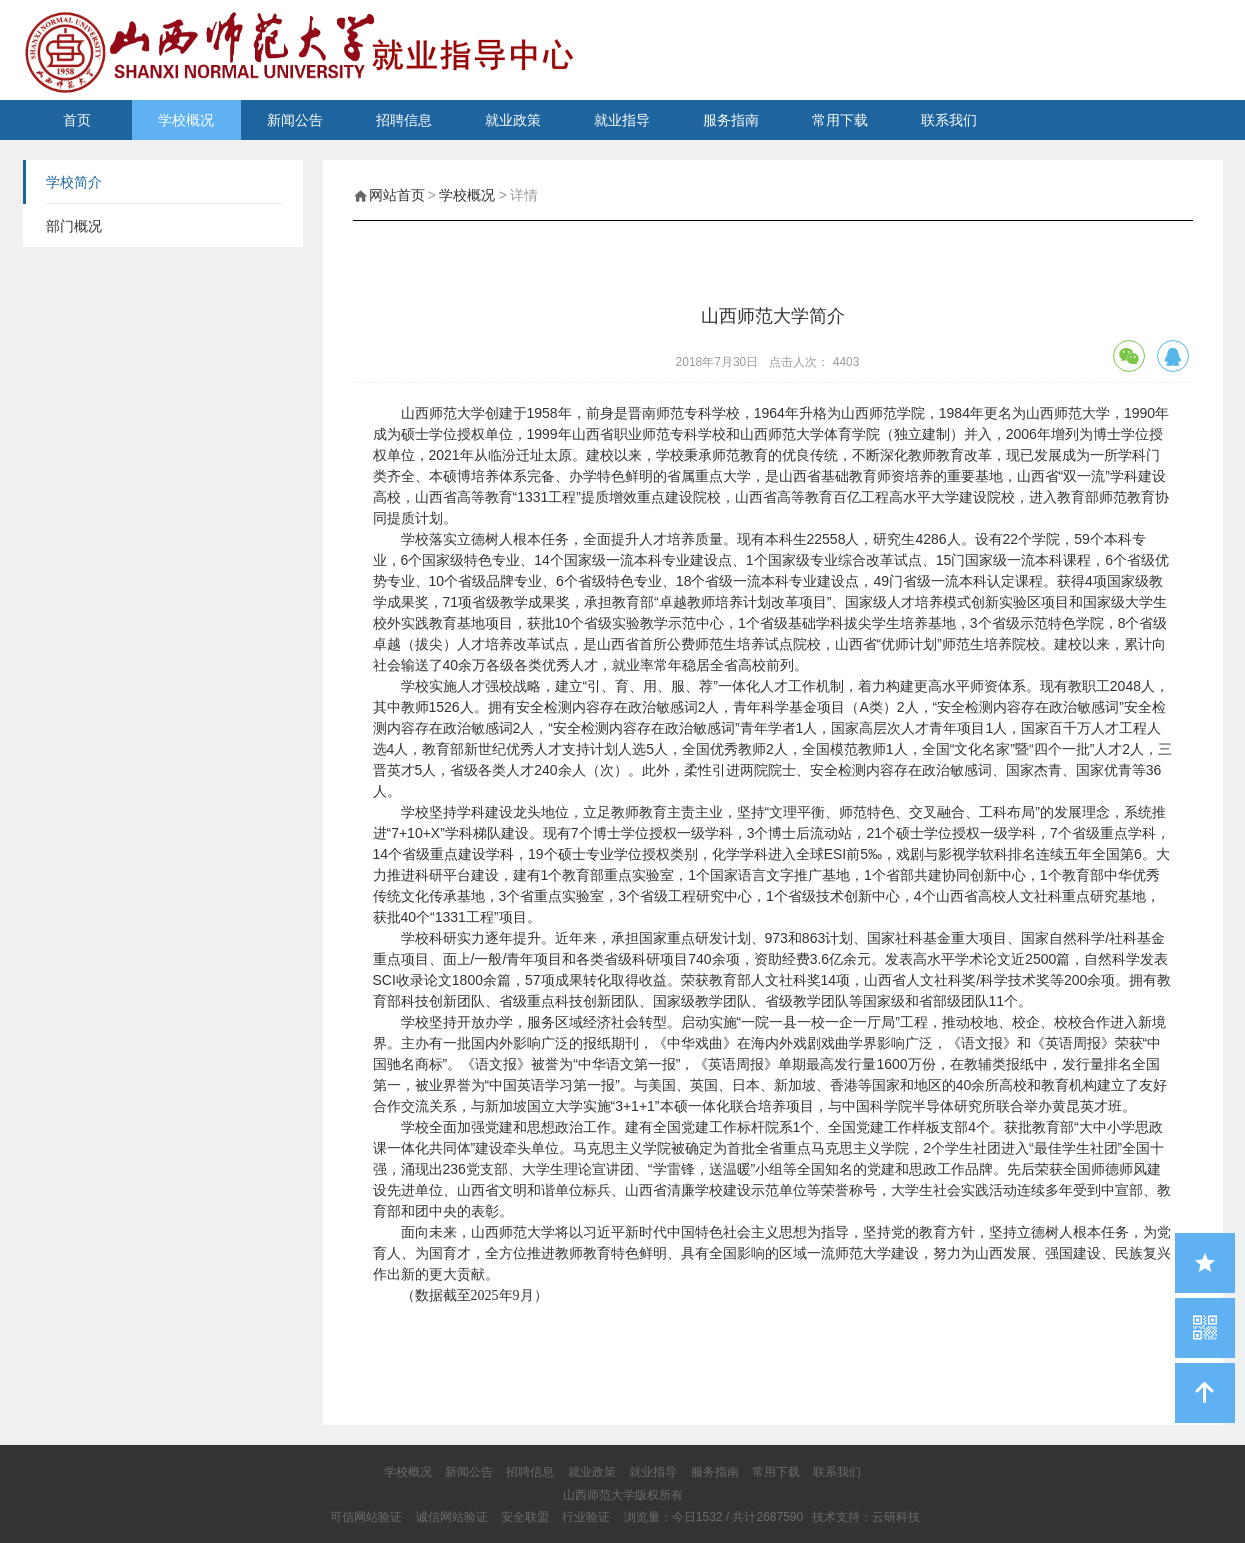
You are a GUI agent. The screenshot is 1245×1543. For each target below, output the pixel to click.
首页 (77, 120)
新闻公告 (295, 120)
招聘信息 (404, 120)
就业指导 (622, 120)
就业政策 (513, 120)
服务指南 (731, 120)
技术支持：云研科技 (866, 1517)
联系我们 (949, 120)
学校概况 (186, 120)
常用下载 (840, 120)
